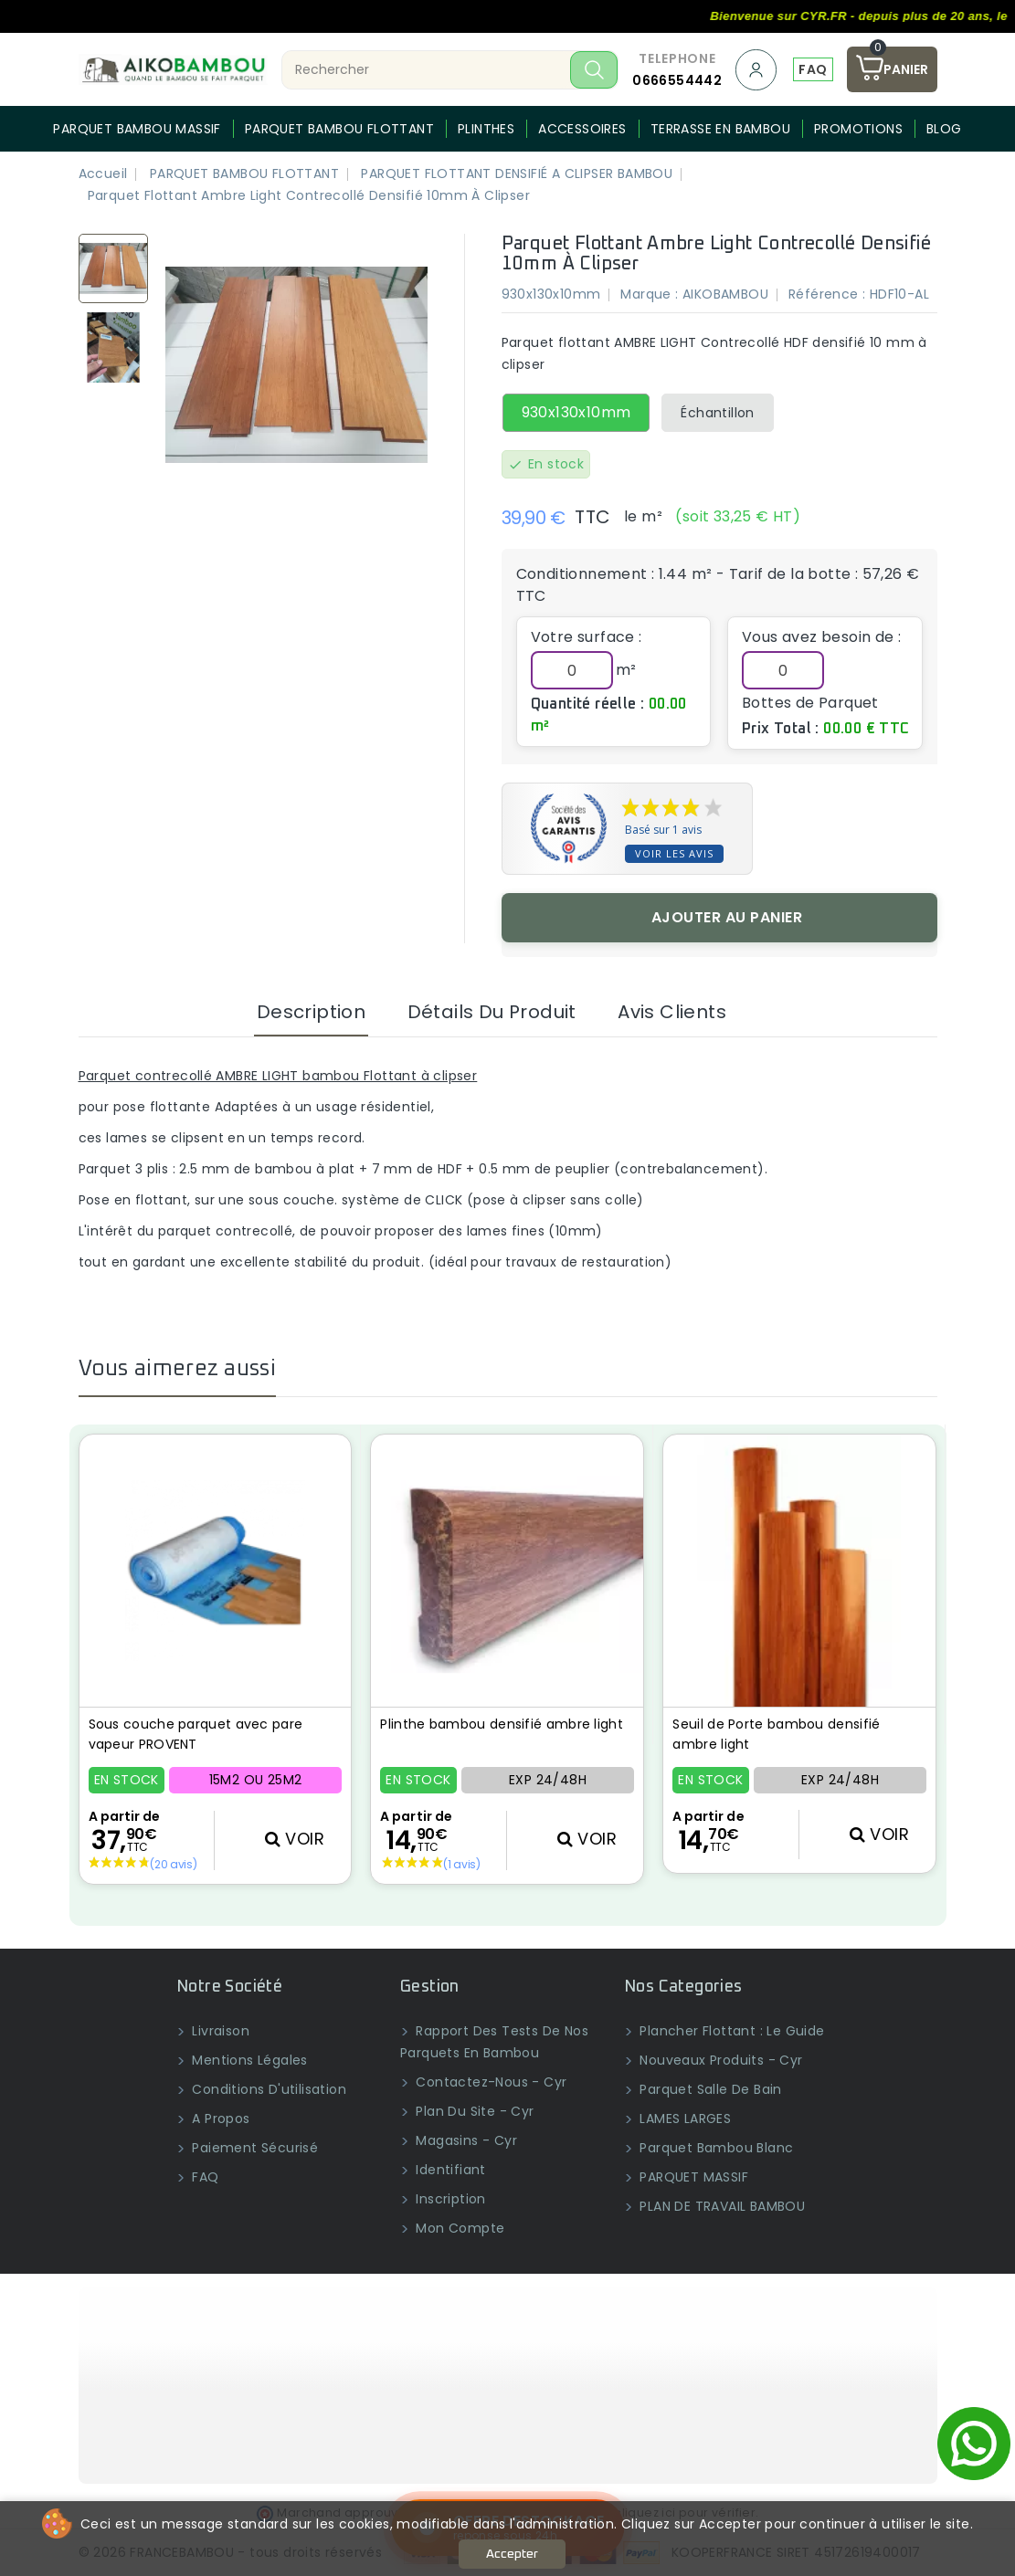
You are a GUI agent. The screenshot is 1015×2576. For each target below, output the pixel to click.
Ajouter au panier (727, 917)
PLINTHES (486, 129)
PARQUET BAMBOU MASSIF (136, 129)
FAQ (812, 69)
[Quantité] (783, 670)
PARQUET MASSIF (692, 2177)
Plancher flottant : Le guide (730, 2031)
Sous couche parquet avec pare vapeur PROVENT (196, 1734)
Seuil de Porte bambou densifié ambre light (776, 1734)
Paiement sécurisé (253, 2148)
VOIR (294, 1838)
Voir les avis (674, 853)
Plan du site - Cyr (473, 2111)
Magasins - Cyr (464, 2140)
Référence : (826, 294)
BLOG (944, 129)
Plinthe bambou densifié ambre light (501, 1724)
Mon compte (458, 2228)
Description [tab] (311, 1012)
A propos (219, 2118)
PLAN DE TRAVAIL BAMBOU (720, 2206)
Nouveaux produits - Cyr (719, 2060)
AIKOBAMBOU (725, 294)
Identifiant (449, 2170)
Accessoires (582, 129)
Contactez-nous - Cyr (489, 2082)
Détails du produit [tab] (491, 1012)
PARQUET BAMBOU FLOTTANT (339, 129)
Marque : (649, 294)
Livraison (218, 2031)
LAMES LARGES (683, 2118)
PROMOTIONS (858, 129)
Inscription (449, 2199)
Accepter (512, 2554)
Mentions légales (248, 2060)
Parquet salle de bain (709, 2089)
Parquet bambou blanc (714, 2148)
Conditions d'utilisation (267, 2089)
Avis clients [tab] (672, 1012)
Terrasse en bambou (720, 129)
